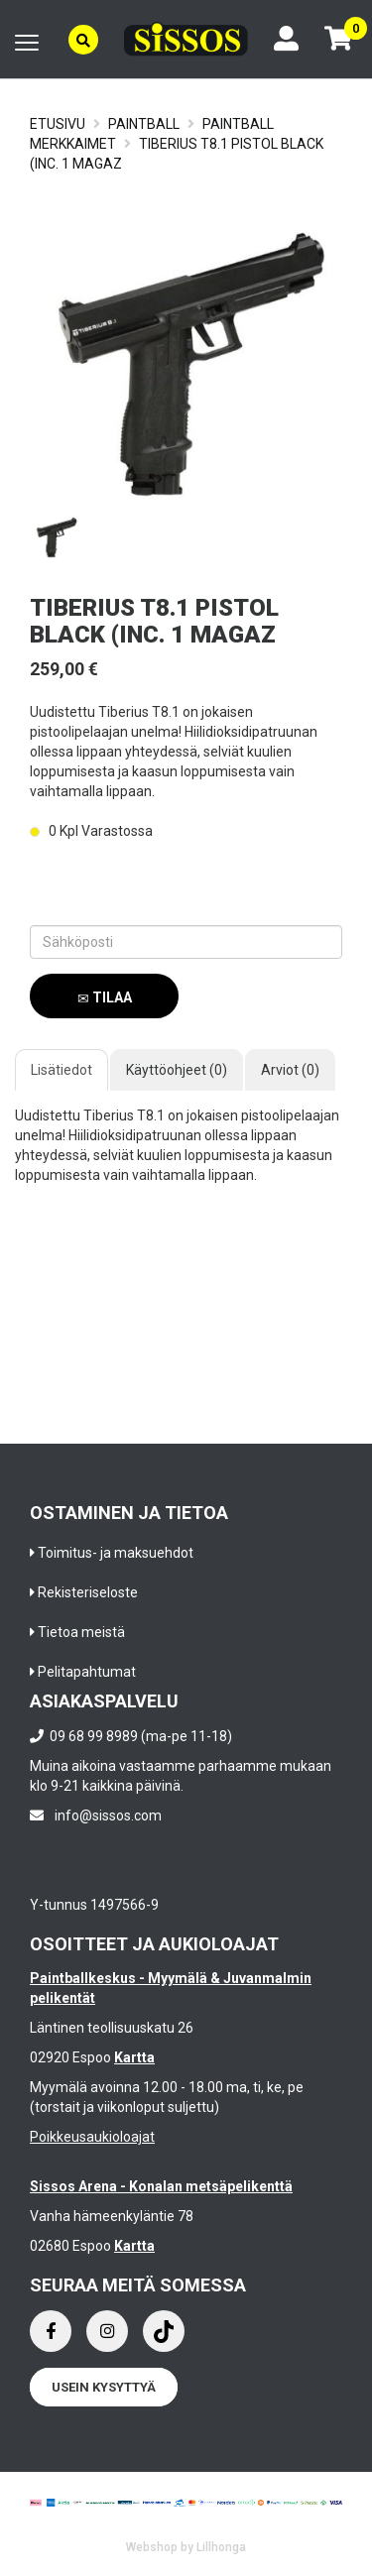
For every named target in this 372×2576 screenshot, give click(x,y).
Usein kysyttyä (104, 2387)
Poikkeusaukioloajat (92, 2137)
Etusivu (57, 124)
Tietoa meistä (81, 1632)
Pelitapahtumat (87, 1672)
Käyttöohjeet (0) (176, 1070)
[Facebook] (50, 2331)
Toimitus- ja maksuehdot (115, 1553)
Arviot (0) (290, 1070)
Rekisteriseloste (88, 1592)
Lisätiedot (61, 1070)
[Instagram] (107, 2331)
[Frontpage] (186, 39)
